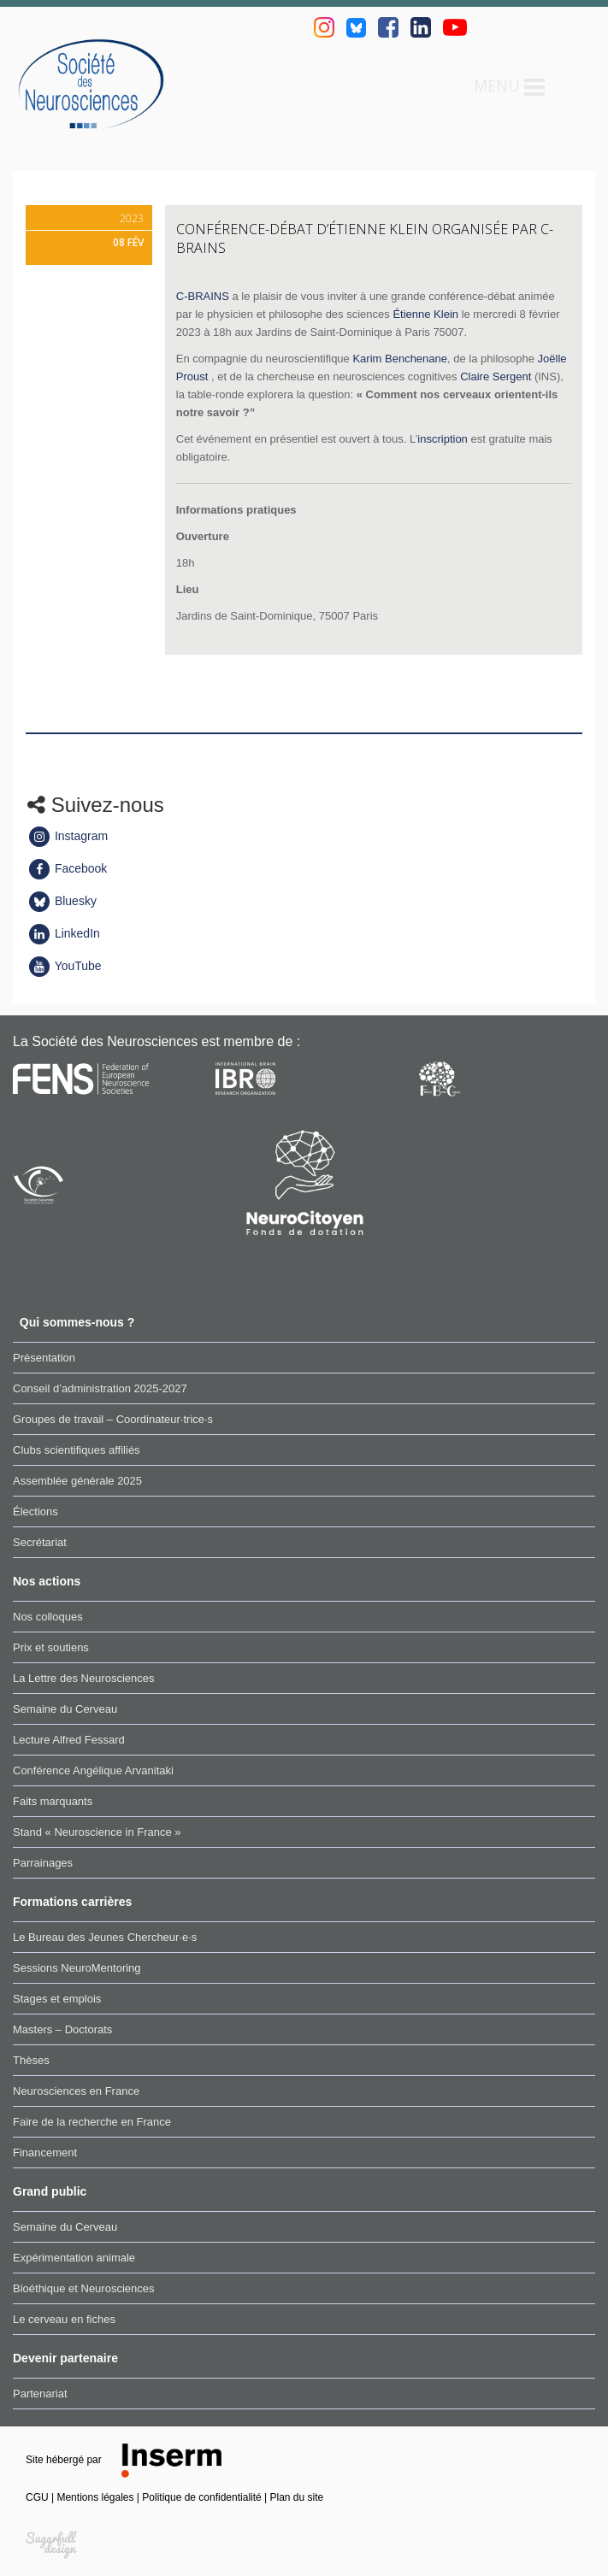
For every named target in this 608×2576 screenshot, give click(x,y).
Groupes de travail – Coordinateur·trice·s (113, 1419)
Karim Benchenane (399, 358)
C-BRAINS (202, 296)
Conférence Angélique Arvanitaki (93, 1770)
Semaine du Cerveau (65, 1709)
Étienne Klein (425, 314)
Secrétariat (40, 1542)
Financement (45, 2152)
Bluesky (62, 901)
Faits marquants (52, 1801)
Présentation (44, 1357)
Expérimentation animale (74, 2257)
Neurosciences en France (76, 2091)
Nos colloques (48, 1616)
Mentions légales (96, 2497)
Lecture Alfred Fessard (69, 1739)
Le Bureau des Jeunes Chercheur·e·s (105, 1937)
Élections (35, 1511)
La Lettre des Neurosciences (83, 1678)
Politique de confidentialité (203, 2497)
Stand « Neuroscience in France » (97, 1832)
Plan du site (297, 2497)
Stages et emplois (57, 1998)
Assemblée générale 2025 (77, 1480)
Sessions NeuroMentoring (77, 1967)
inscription (442, 438)
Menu (509, 87)
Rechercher (569, 86)
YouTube (64, 966)
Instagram (67, 836)
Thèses (31, 2060)
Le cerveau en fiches (64, 2319)
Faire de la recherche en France (92, 2121)
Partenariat (40, 2393)
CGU (38, 2497)
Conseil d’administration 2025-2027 (100, 1388)
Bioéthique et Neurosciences (84, 2288)
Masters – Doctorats (62, 2029)
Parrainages (43, 1862)
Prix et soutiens (51, 1647)
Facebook (67, 868)
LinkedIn (63, 933)
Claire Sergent (495, 376)
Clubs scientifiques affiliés (76, 1450)
